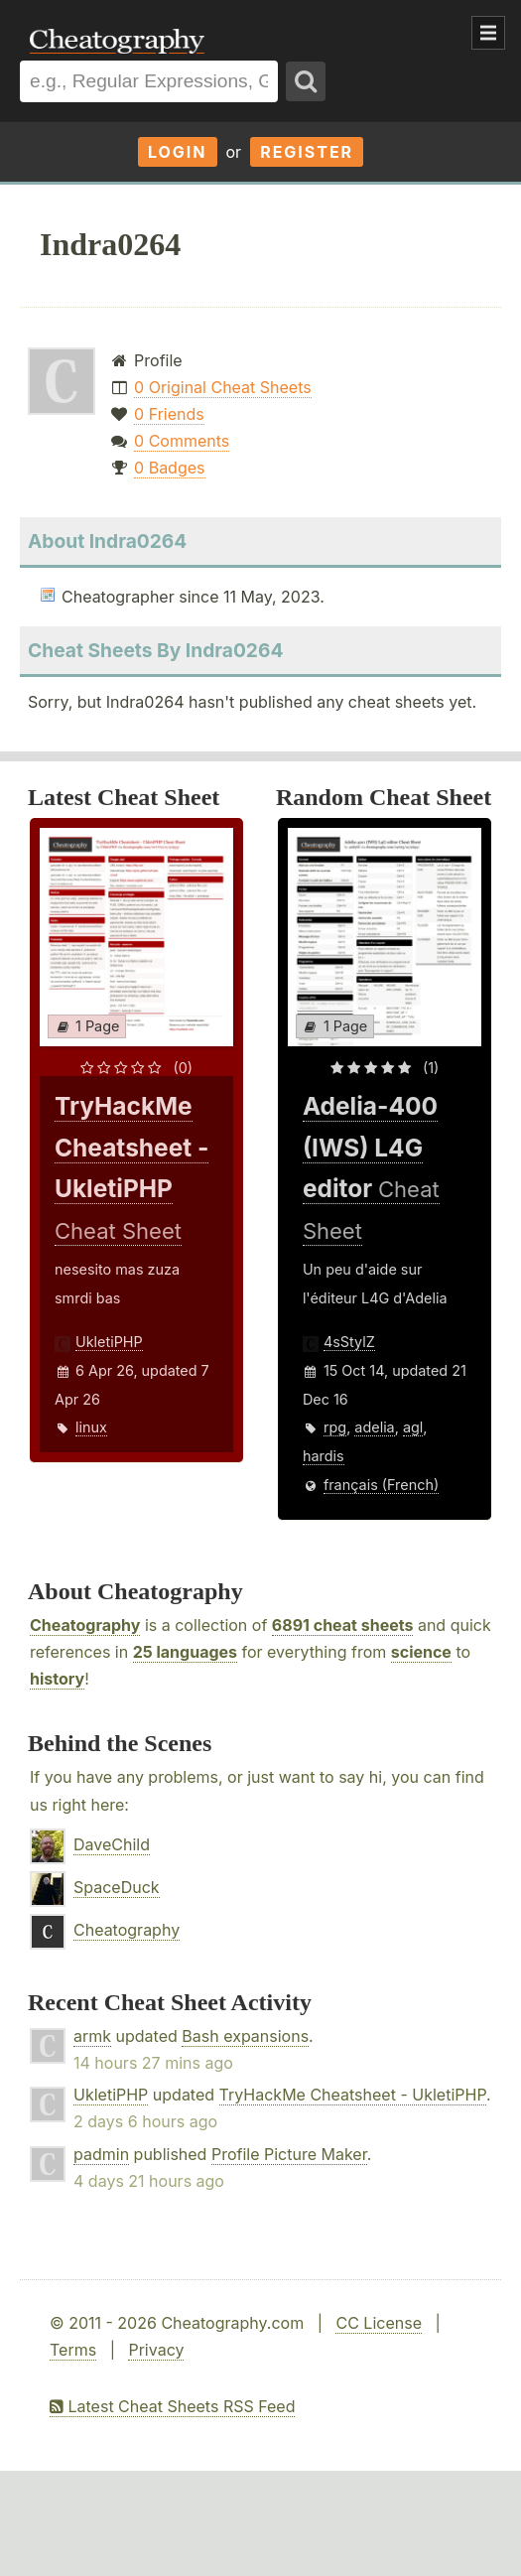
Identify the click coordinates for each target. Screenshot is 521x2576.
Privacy (156, 2350)
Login (177, 152)
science (421, 1652)
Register (306, 152)
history (57, 1679)
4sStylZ (349, 1341)
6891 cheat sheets (343, 1625)
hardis (323, 1455)
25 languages (185, 1652)
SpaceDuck (116, 1887)
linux (91, 1427)
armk (92, 2036)
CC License (378, 2323)
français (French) (381, 1484)
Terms (73, 2350)
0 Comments (181, 441)
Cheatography (85, 1625)
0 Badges (169, 467)
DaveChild (111, 1844)
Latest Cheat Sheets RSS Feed (172, 2406)
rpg (335, 1427)
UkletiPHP (109, 1341)
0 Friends (169, 414)
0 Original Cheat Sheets (223, 387)
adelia (374, 1427)
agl (413, 1427)
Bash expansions (245, 2036)
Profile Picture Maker (289, 2154)
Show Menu (488, 33)
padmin (101, 2154)
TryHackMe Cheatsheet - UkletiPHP (352, 2094)
